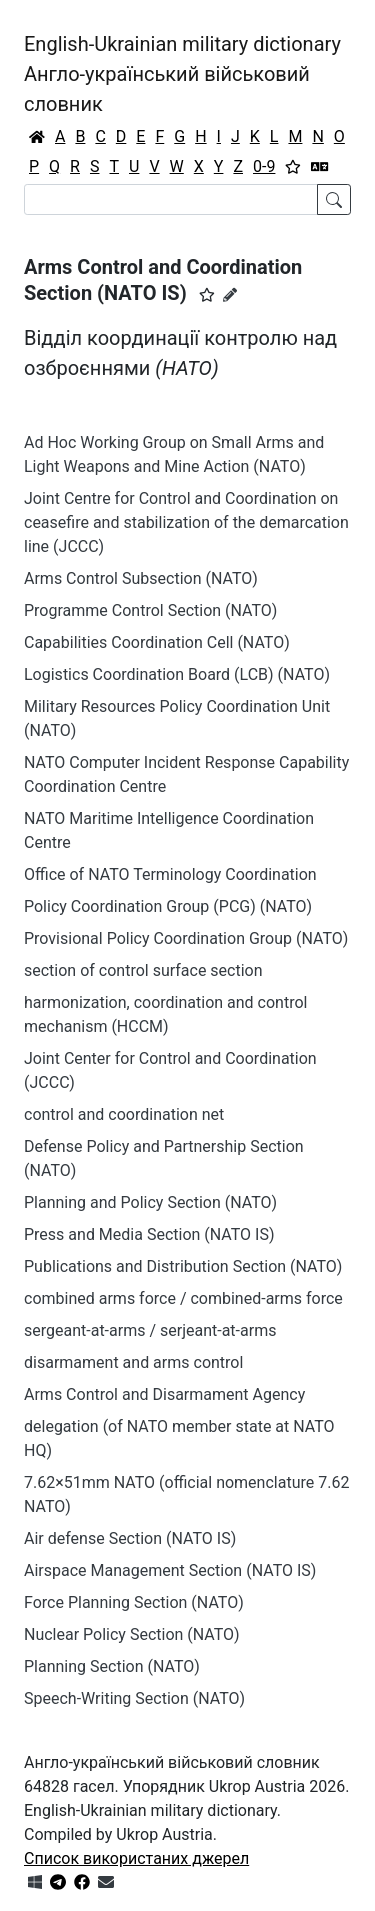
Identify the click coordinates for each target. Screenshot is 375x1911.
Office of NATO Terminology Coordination (170, 874)
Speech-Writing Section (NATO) (134, 1698)
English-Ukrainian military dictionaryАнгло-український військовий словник (182, 74)
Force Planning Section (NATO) (134, 1602)
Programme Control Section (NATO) (150, 610)
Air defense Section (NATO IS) (130, 1538)
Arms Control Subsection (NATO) (141, 578)
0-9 (264, 166)
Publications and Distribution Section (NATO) (183, 1266)
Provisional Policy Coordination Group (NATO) (186, 938)
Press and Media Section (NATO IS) (149, 1234)
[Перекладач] (320, 167)
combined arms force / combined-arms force (183, 1298)
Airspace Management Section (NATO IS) (170, 1570)
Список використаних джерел (136, 1858)
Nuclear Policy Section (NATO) (132, 1634)
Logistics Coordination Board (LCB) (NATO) (177, 674)
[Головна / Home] (37, 137)
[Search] (171, 199)
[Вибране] (293, 167)
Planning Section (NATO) (112, 1666)
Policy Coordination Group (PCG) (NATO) (168, 906)
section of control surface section (143, 970)
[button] (207, 295)
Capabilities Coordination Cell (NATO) (157, 642)
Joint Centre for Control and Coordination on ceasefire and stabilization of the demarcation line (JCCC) (186, 522)
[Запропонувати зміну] (230, 295)
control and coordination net (124, 1114)
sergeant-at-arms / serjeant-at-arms (150, 1330)
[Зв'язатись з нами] (106, 1882)
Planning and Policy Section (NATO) (150, 1202)
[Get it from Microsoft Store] (35, 1882)
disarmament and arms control (133, 1362)
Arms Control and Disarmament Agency (164, 1394)
